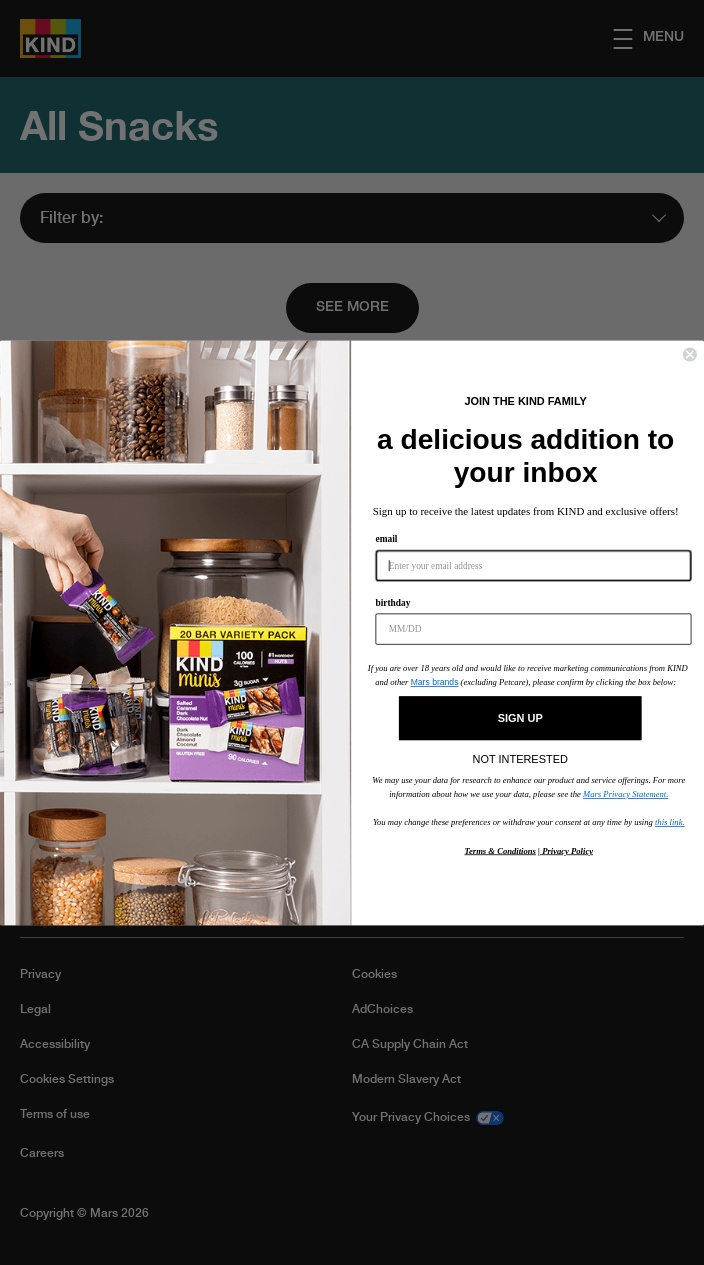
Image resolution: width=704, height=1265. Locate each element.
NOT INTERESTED (520, 754)
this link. (670, 821)
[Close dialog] (690, 354)
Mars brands (435, 681)
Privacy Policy (566, 849)
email (386, 538)
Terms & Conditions (500, 849)
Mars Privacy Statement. (625, 793)
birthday (392, 602)
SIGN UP (520, 718)
